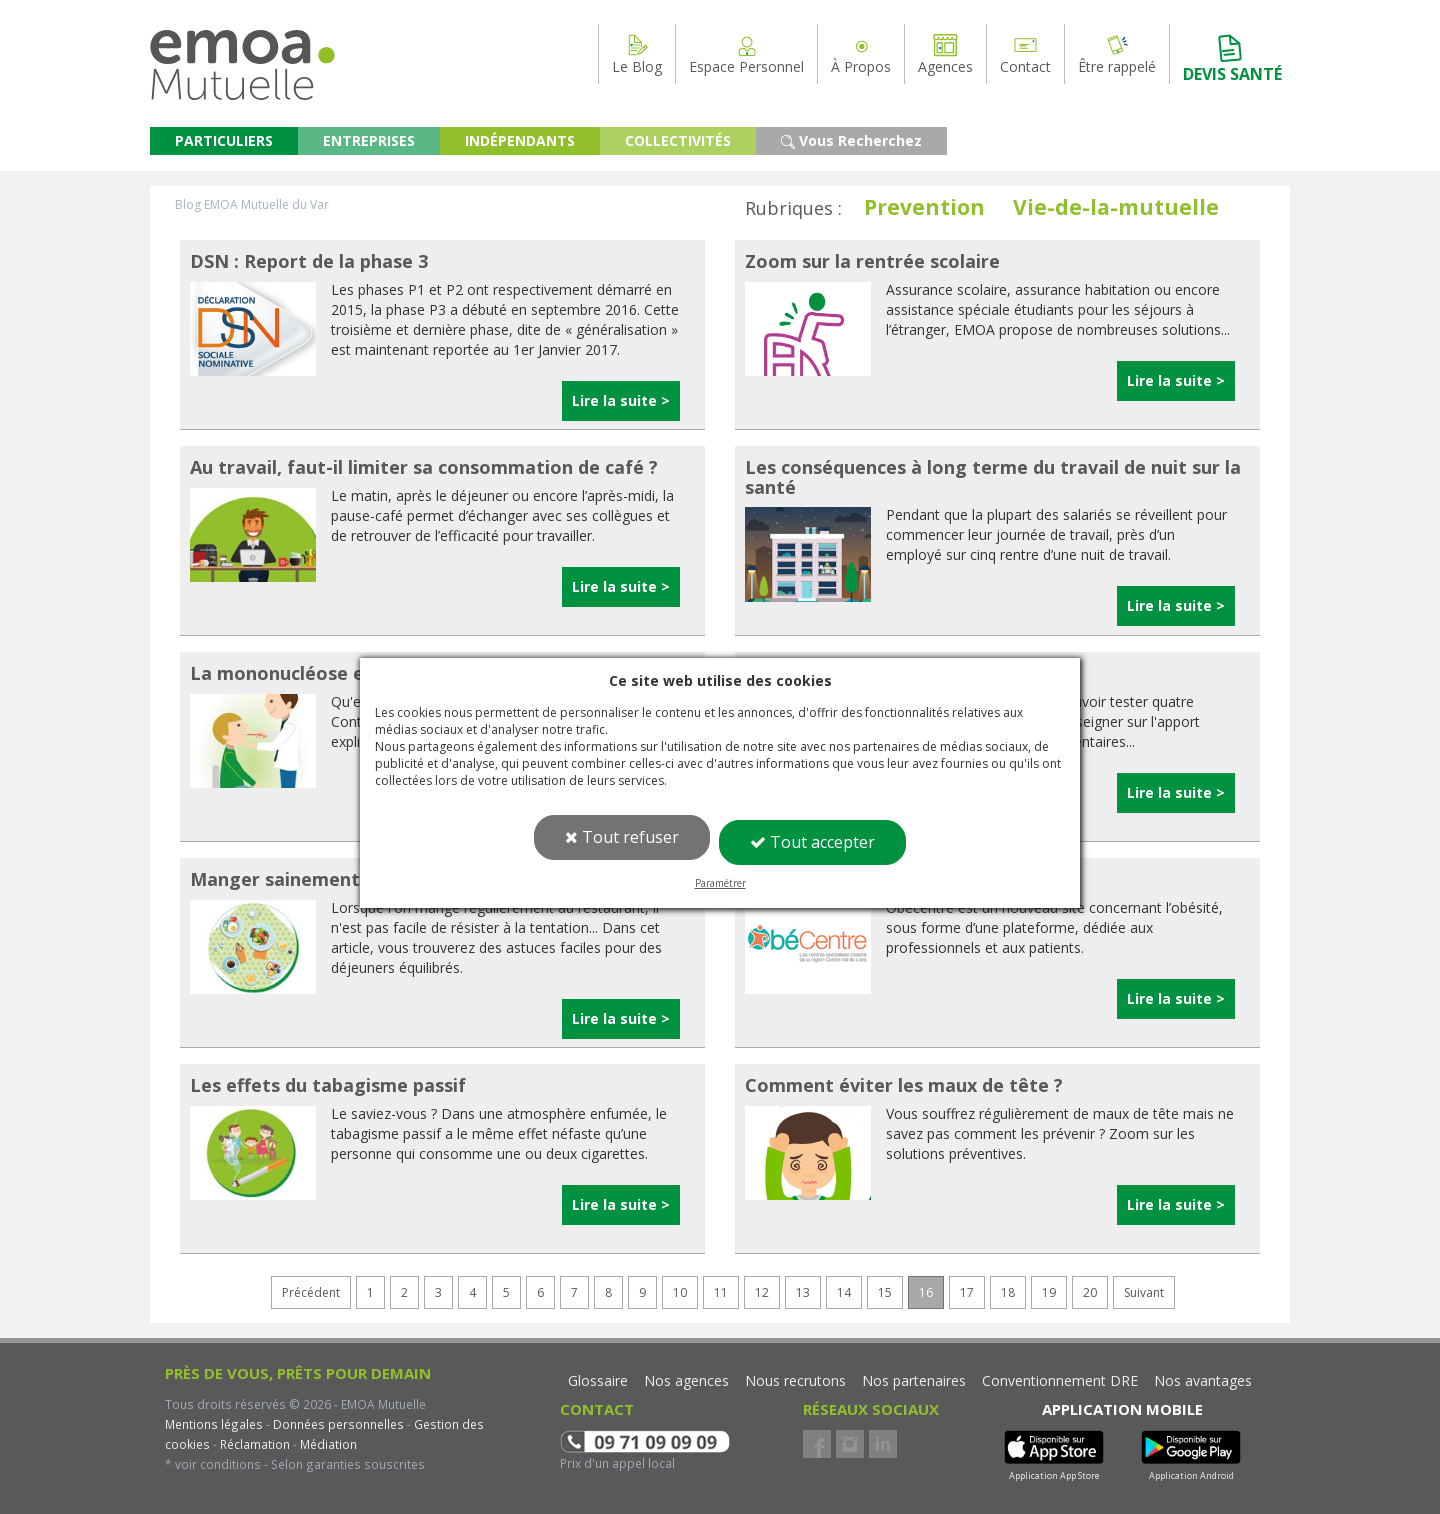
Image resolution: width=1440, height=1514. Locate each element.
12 (762, 1292)
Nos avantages (1203, 1380)
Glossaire (598, 1380)
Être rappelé (1117, 54)
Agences (945, 54)
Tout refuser (622, 837)
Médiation (327, 1444)
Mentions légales (214, 1424)
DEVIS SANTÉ (1232, 58)
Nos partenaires (914, 1380)
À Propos (861, 54)
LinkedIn (883, 1444)
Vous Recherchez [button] (851, 140)
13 (803, 1292)
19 (1049, 1292)
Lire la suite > (621, 400)
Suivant (1144, 1292)
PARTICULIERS (224, 140)
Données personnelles (338, 1424)
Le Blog (637, 54)
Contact (1025, 54)
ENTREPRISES (369, 140)
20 (1090, 1292)
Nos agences (686, 1380)
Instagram (850, 1444)
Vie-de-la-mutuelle (1116, 207)
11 (721, 1292)
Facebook (817, 1444)
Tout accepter (812, 842)
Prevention (924, 207)
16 (926, 1292)
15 (885, 1292)
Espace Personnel (746, 54)
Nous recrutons (795, 1380)
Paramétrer (720, 883)
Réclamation (253, 1444)
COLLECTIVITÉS (678, 140)
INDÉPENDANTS (520, 140)
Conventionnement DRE (1060, 1380)
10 (680, 1292)
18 (1008, 1292)
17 (967, 1292)
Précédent (311, 1292)
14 (844, 1292)
